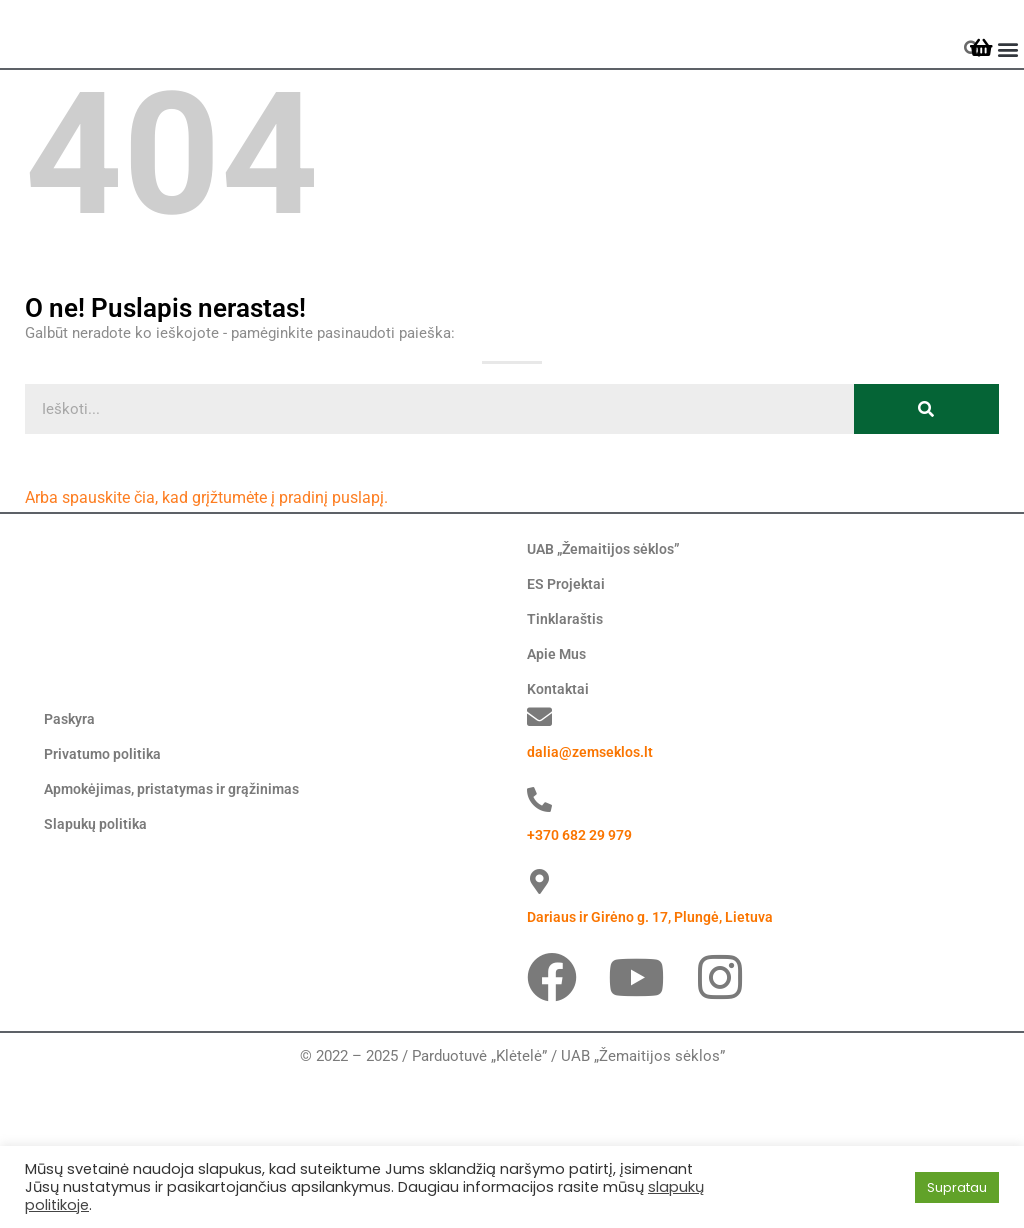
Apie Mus (558, 729)
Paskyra (71, 851)
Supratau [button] (957, 1187)
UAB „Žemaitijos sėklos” (609, 624)
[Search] (926, 484)
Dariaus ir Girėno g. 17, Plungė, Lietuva (658, 1049)
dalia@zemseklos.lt (592, 884)
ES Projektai (567, 659)
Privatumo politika (105, 886)
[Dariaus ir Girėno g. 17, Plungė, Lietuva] (539, 1013)
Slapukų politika (97, 956)
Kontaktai (559, 764)
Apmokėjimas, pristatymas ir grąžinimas (179, 921)
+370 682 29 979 (586, 966)
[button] (1007, 86)
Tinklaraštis (566, 694)
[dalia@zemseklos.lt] (539, 848)
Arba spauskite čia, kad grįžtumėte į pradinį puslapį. (196, 573)
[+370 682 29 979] (539, 931)
